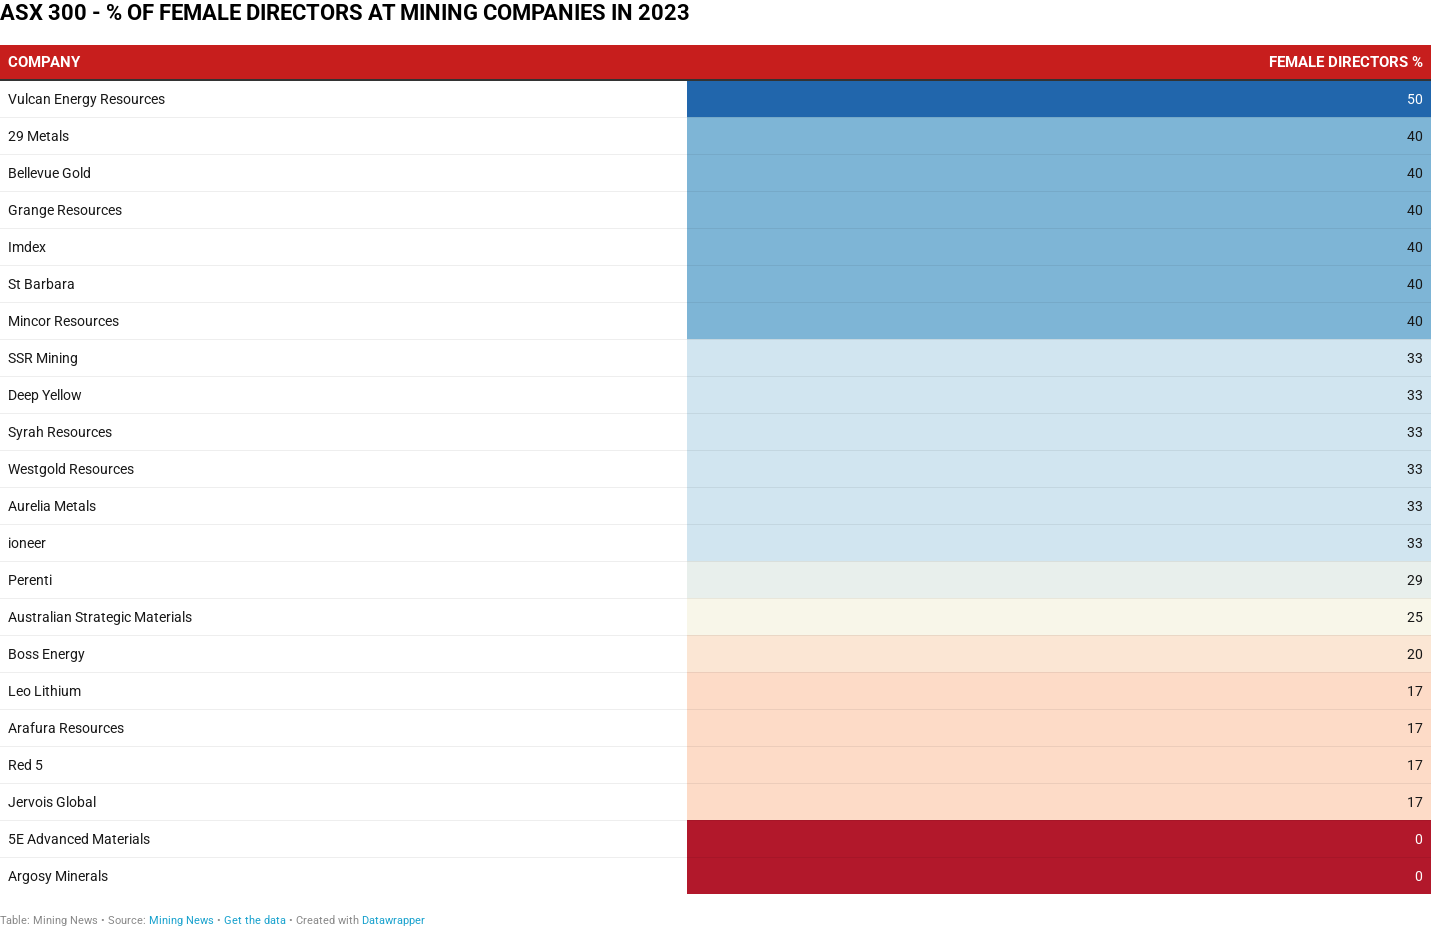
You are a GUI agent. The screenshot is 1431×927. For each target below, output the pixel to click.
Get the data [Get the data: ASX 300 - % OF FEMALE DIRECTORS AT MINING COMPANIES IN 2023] (255, 920)
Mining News (183, 920)
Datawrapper (393, 920)
